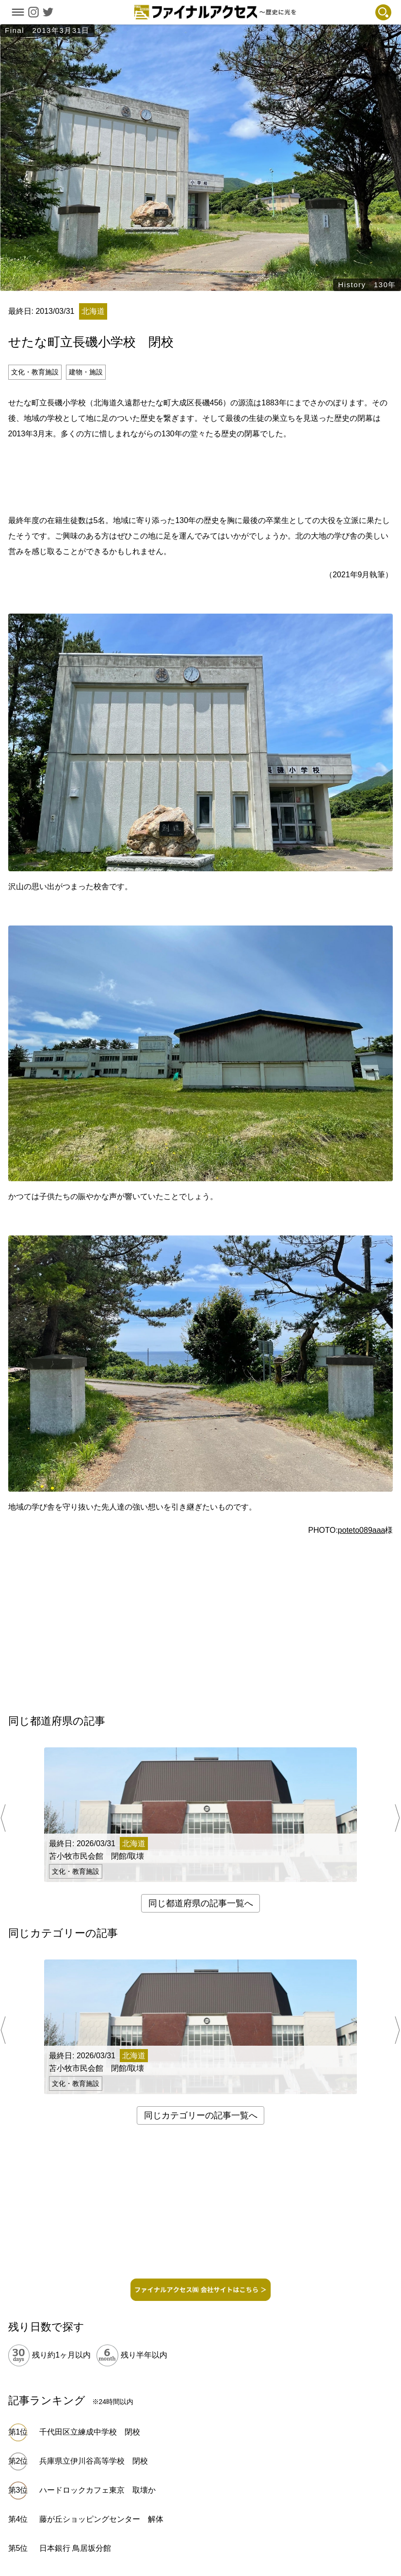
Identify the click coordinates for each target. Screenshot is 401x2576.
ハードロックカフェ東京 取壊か (97, 2490)
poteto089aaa (361, 1530)
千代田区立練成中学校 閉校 (89, 2432)
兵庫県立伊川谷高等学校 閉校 (93, 2461)
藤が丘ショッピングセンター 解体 (101, 2519)
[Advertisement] (200, 475)
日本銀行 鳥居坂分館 (75, 2548)
